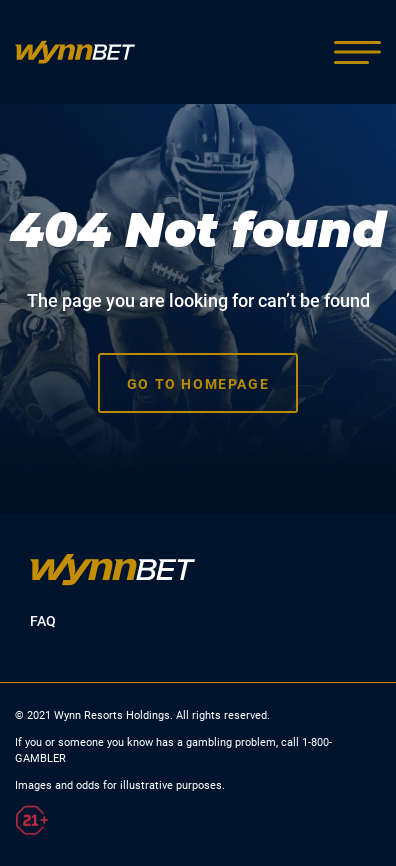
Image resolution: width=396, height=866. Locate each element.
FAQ (43, 621)
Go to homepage (198, 384)
